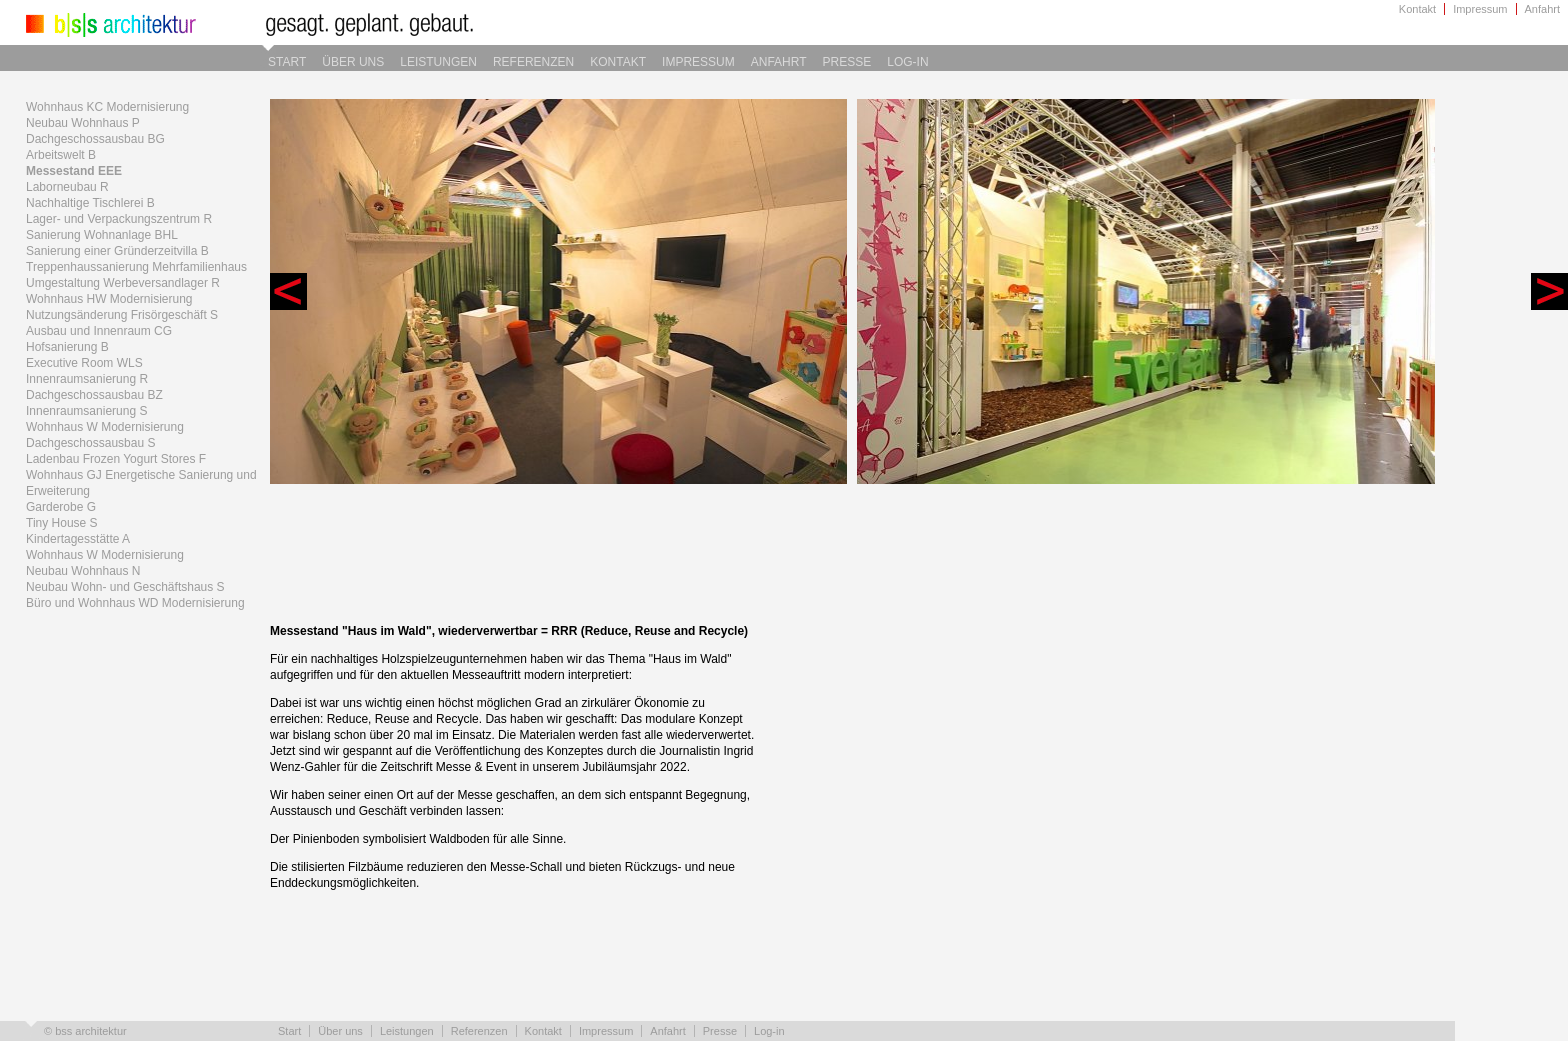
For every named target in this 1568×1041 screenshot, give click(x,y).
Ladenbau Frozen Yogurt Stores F (116, 459)
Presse (847, 62)
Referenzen (533, 62)
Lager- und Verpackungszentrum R (119, 219)
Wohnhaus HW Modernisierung (109, 299)
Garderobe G (61, 507)
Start (287, 62)
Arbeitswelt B (61, 155)
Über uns (353, 62)
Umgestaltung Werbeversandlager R (123, 283)
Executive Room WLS (84, 363)
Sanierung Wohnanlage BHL (102, 235)
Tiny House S (62, 523)
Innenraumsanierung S (86, 411)
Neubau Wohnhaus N (83, 571)
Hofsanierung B (67, 347)
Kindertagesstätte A (78, 539)
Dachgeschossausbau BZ (94, 395)
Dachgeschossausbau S (90, 443)
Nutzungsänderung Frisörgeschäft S (122, 315)
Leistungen (438, 62)
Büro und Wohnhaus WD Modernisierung (135, 603)
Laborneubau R (67, 187)
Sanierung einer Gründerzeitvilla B (117, 251)
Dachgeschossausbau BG (95, 139)
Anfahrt (1542, 9)
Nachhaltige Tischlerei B (90, 203)
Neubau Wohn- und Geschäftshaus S (125, 587)
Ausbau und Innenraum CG (99, 331)
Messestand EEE (74, 171)
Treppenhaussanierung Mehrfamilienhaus (136, 267)
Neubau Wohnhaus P (83, 123)
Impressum (1480, 9)
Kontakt (1417, 9)
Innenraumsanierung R (87, 379)
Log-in (907, 62)
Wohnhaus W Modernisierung (105, 427)
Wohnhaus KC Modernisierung (107, 107)
